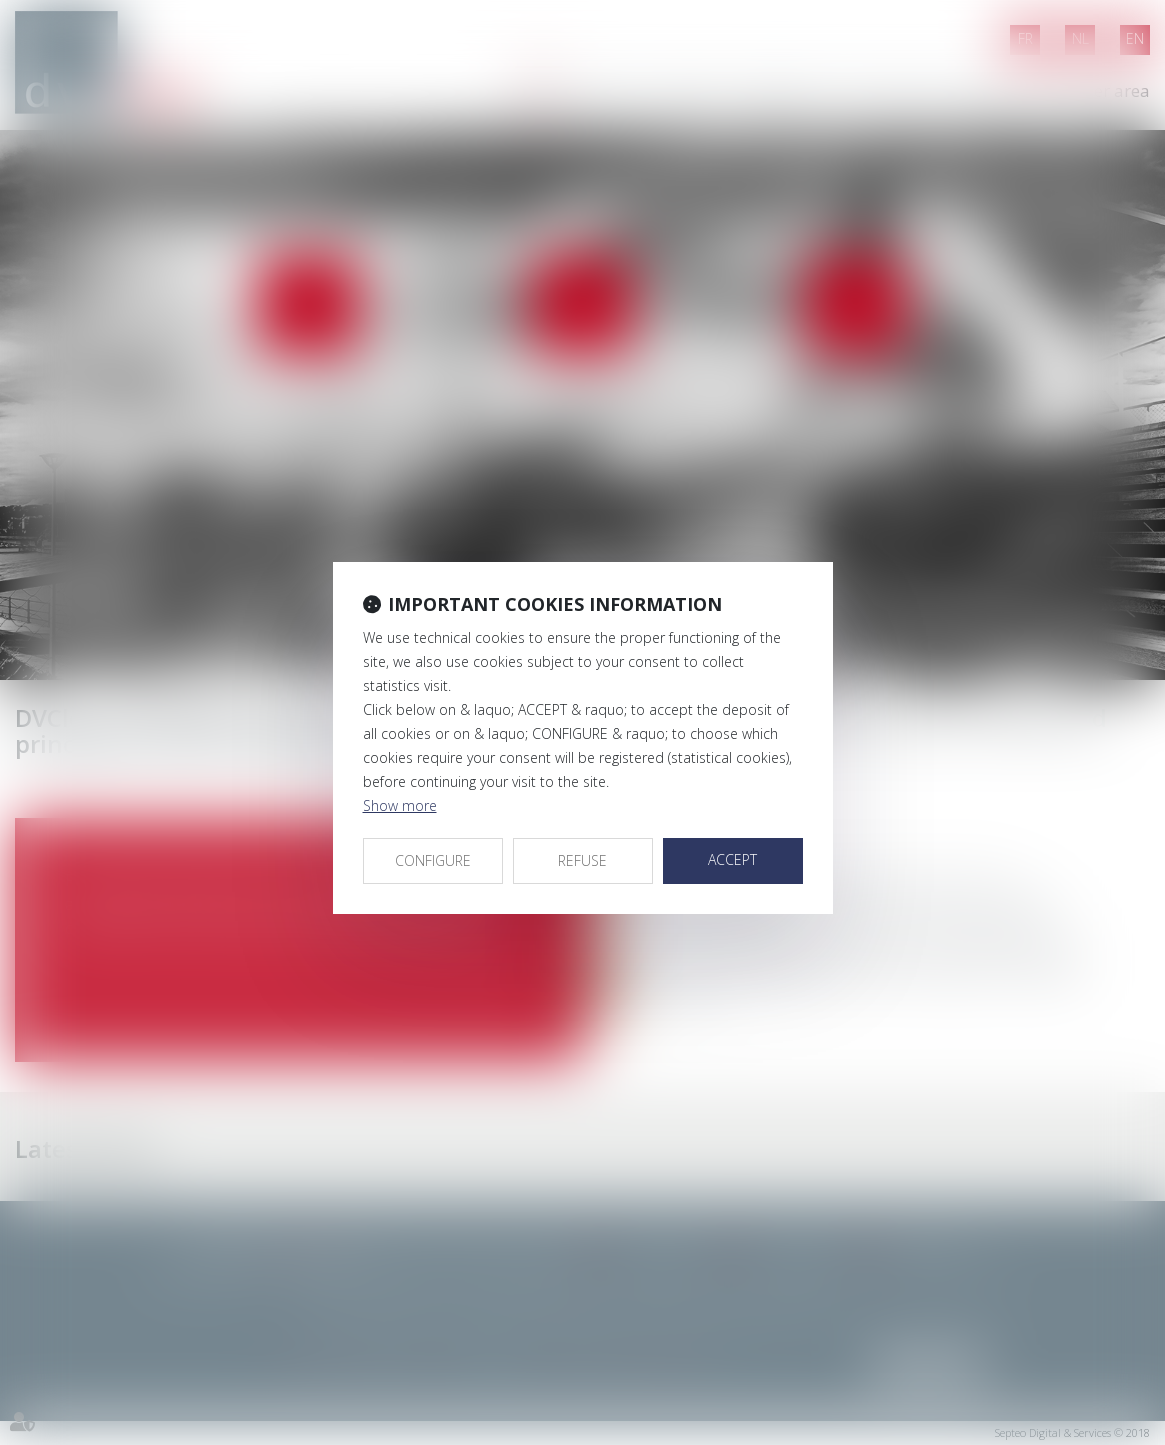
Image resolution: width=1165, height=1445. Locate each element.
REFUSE (582, 860)
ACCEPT (732, 859)
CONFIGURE (433, 860)
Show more (400, 805)
